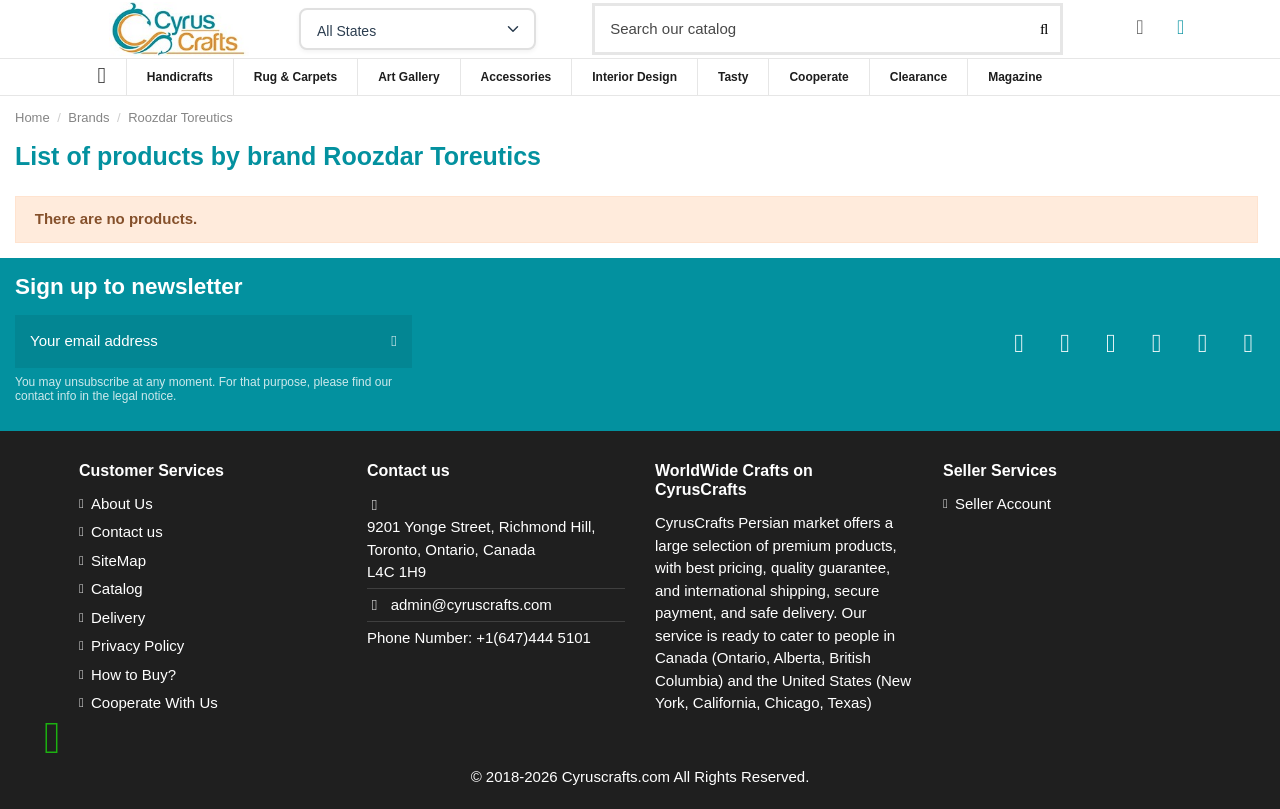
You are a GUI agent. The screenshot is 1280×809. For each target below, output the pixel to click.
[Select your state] (417, 29)
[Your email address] (195, 341)
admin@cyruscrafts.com (471, 604)
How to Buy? (133, 674)
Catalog (117, 588)
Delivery (118, 617)
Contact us (127, 531)
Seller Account (1003, 503)
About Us (122, 503)
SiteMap (118, 560)
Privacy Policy (137, 645)
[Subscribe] (393, 341)
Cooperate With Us (154, 702)
